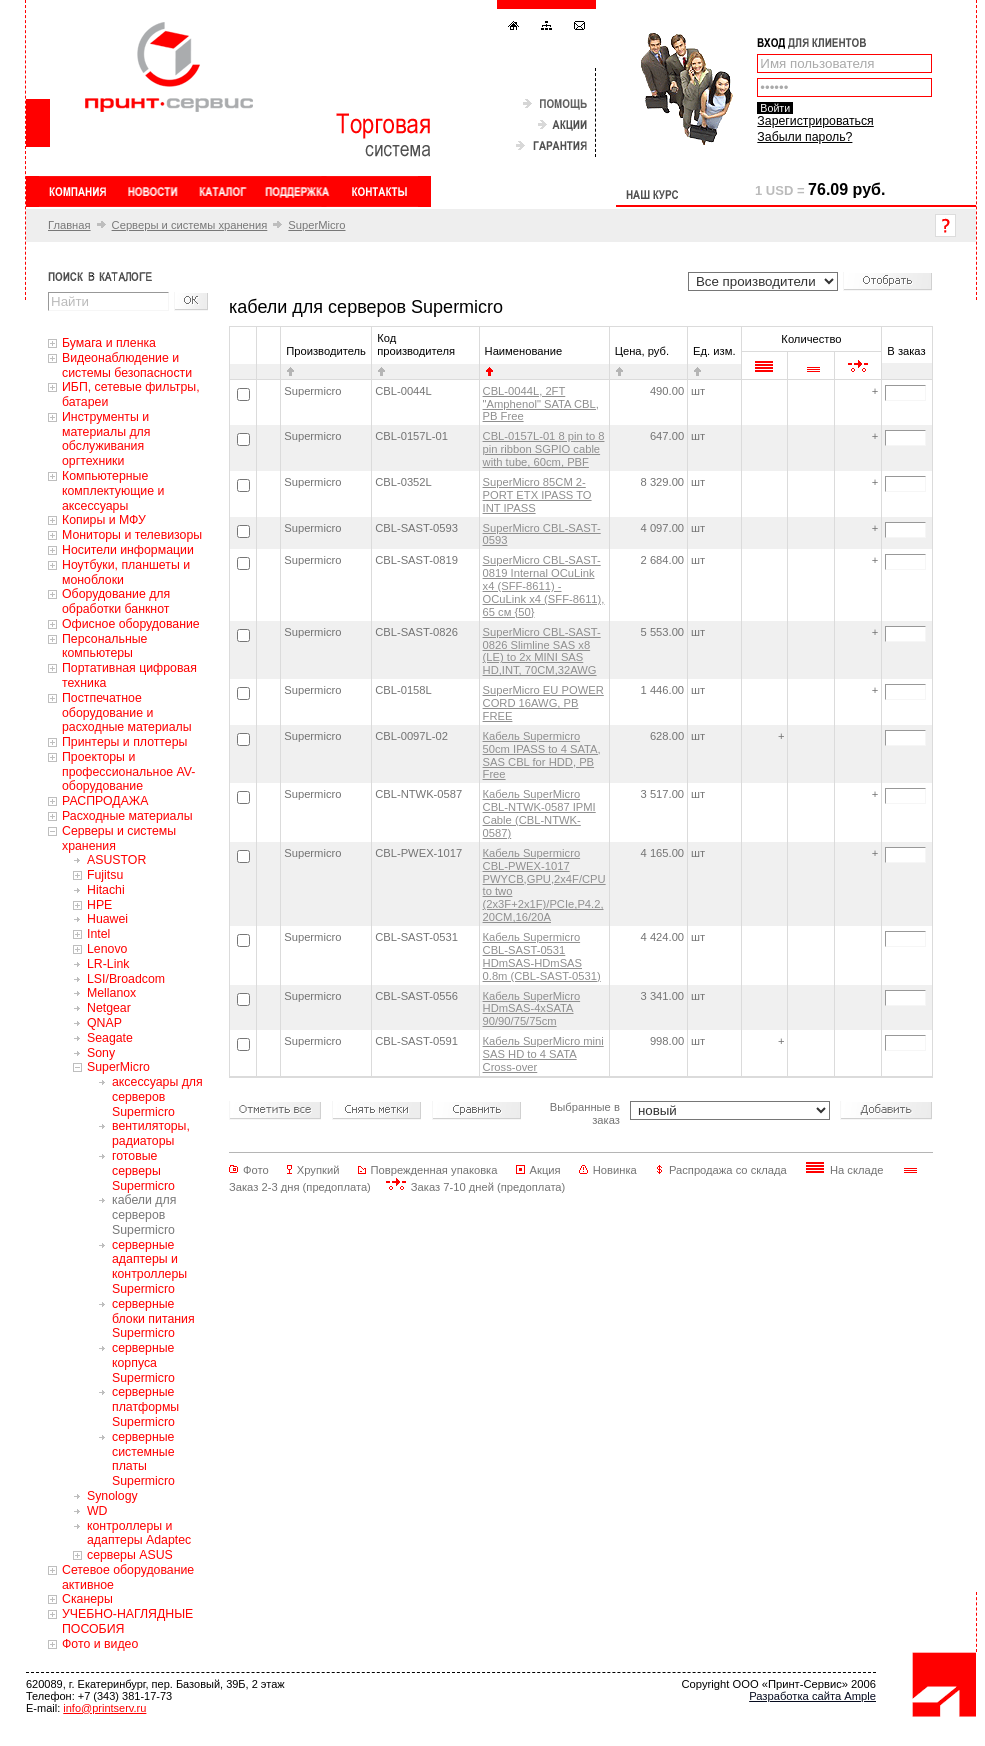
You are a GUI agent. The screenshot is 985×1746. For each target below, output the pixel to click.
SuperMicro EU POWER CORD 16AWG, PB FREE (543, 703)
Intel (98, 934)
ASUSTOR (116, 860)
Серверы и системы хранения (190, 225)
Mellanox (111, 993)
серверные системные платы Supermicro (143, 1459)
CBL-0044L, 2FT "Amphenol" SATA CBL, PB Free (541, 404)
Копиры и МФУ (104, 520)
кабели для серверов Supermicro (144, 1215)
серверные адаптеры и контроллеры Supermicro (149, 1267)
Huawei (107, 919)
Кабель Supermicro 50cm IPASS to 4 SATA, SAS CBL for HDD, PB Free (542, 755)
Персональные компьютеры (104, 646)
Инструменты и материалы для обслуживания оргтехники (106, 439)
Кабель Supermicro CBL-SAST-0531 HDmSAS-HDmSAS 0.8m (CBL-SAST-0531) (542, 956)
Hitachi (106, 890)
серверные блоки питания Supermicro (153, 1319)
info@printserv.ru (104, 1708)
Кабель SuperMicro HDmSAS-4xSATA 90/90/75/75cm (532, 1009)
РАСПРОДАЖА (105, 801)
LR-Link (108, 964)
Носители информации (128, 550)
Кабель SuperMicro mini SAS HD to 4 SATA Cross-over (543, 1054)
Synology (112, 1496)
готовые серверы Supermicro (143, 1171)
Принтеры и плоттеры (124, 742)
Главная (69, 225)
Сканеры (87, 1599)
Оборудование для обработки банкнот (116, 601)
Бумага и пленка (109, 343)
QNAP (104, 1023)
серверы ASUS (130, 1555)
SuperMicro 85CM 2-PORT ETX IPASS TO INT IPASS (537, 495)
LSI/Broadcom (126, 979)
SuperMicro (316, 225)
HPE (99, 905)
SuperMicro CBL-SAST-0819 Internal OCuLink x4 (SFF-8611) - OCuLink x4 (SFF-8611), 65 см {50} (544, 586)
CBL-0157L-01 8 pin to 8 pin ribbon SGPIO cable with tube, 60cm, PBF (544, 449)
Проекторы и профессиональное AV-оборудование (128, 772)
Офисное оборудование (131, 624)
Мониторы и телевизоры (132, 535)
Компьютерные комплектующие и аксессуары (113, 491)
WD (97, 1511)
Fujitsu (105, 875)
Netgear (109, 1008)
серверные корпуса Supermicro (143, 1363)
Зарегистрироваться (815, 121)
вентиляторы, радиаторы (151, 1133)
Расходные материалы (127, 816)
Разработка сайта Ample (812, 1696)
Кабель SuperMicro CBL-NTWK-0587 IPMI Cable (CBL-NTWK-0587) (539, 813)
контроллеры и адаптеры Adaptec (139, 1533)
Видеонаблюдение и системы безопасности (127, 365)
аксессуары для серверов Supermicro (157, 1097)
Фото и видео (100, 1644)
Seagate (110, 1038)
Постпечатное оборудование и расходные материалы (127, 713)
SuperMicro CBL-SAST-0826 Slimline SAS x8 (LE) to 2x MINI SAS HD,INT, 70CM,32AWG (542, 651)
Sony (101, 1053)
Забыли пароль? (804, 137)
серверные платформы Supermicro (145, 1407)
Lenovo (107, 949)
